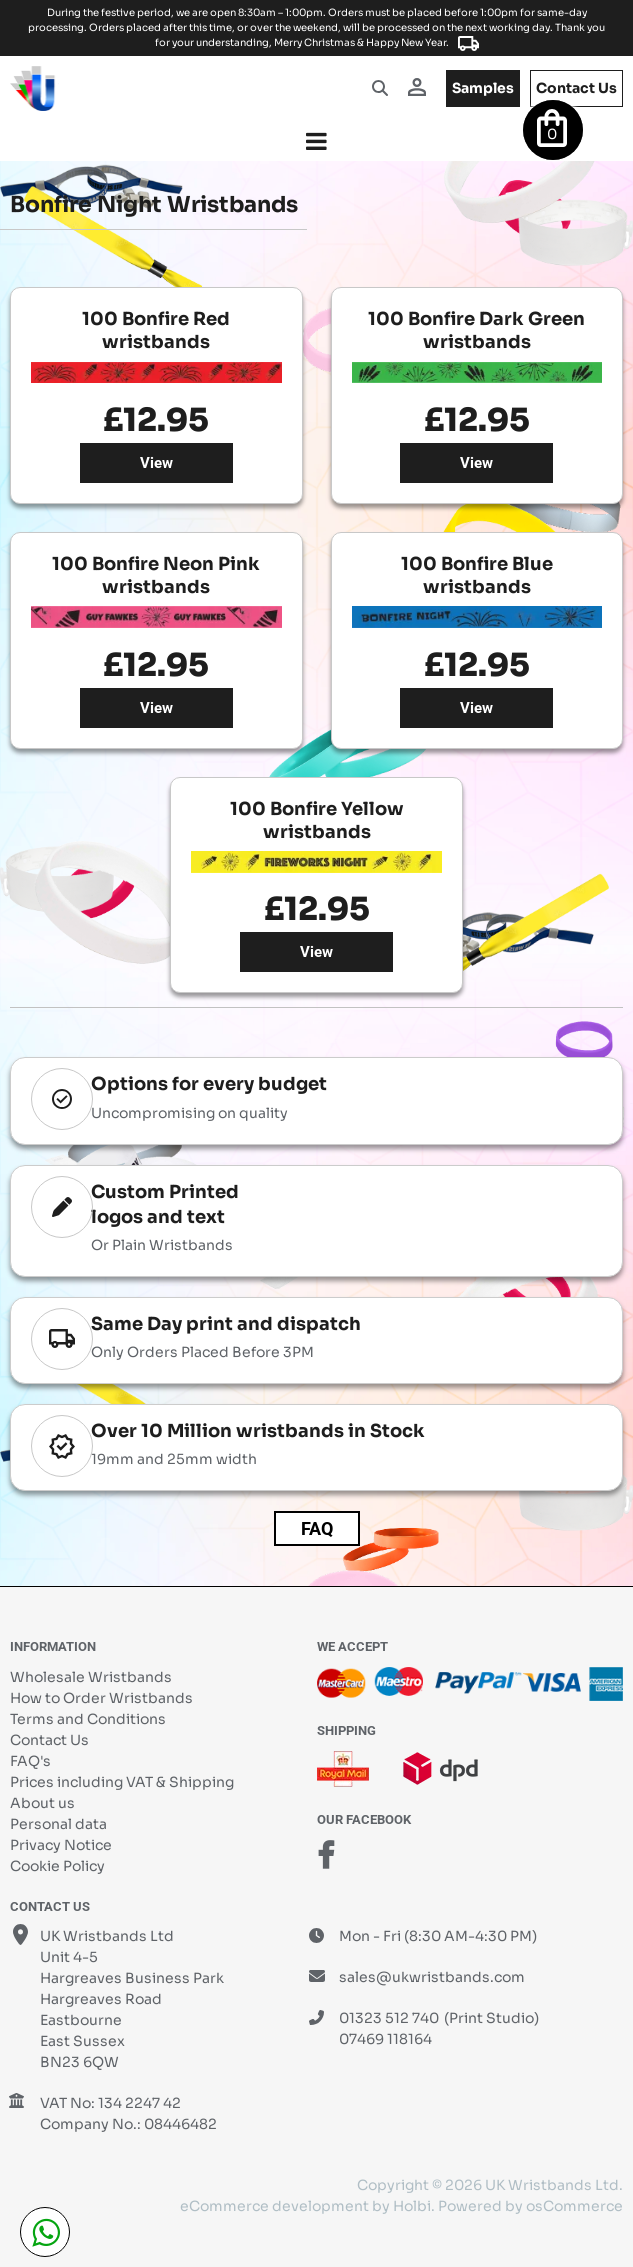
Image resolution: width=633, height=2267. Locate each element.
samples (483, 88)
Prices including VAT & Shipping (122, 1782)
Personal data (58, 1824)
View (156, 463)
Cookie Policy (57, 1866)
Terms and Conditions (88, 1719)
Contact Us (49, 1740)
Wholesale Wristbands (91, 1677)
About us (42, 1803)
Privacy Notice (61, 1845)
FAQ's (30, 1761)
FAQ (317, 1528)
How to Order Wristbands (101, 1698)
